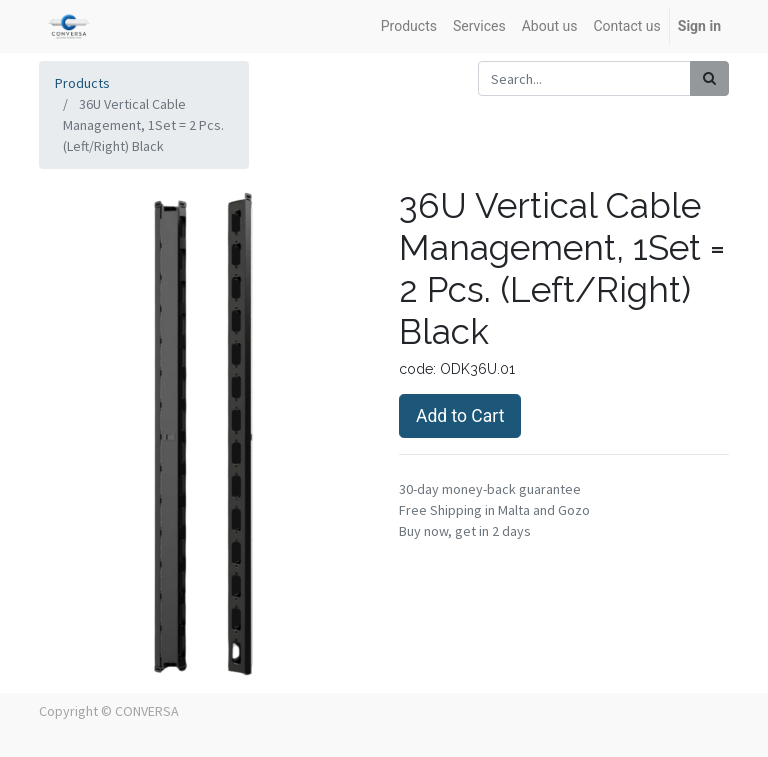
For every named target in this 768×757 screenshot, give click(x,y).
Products (82, 83)
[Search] (709, 78)
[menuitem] (409, 26)
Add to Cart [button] (460, 416)
